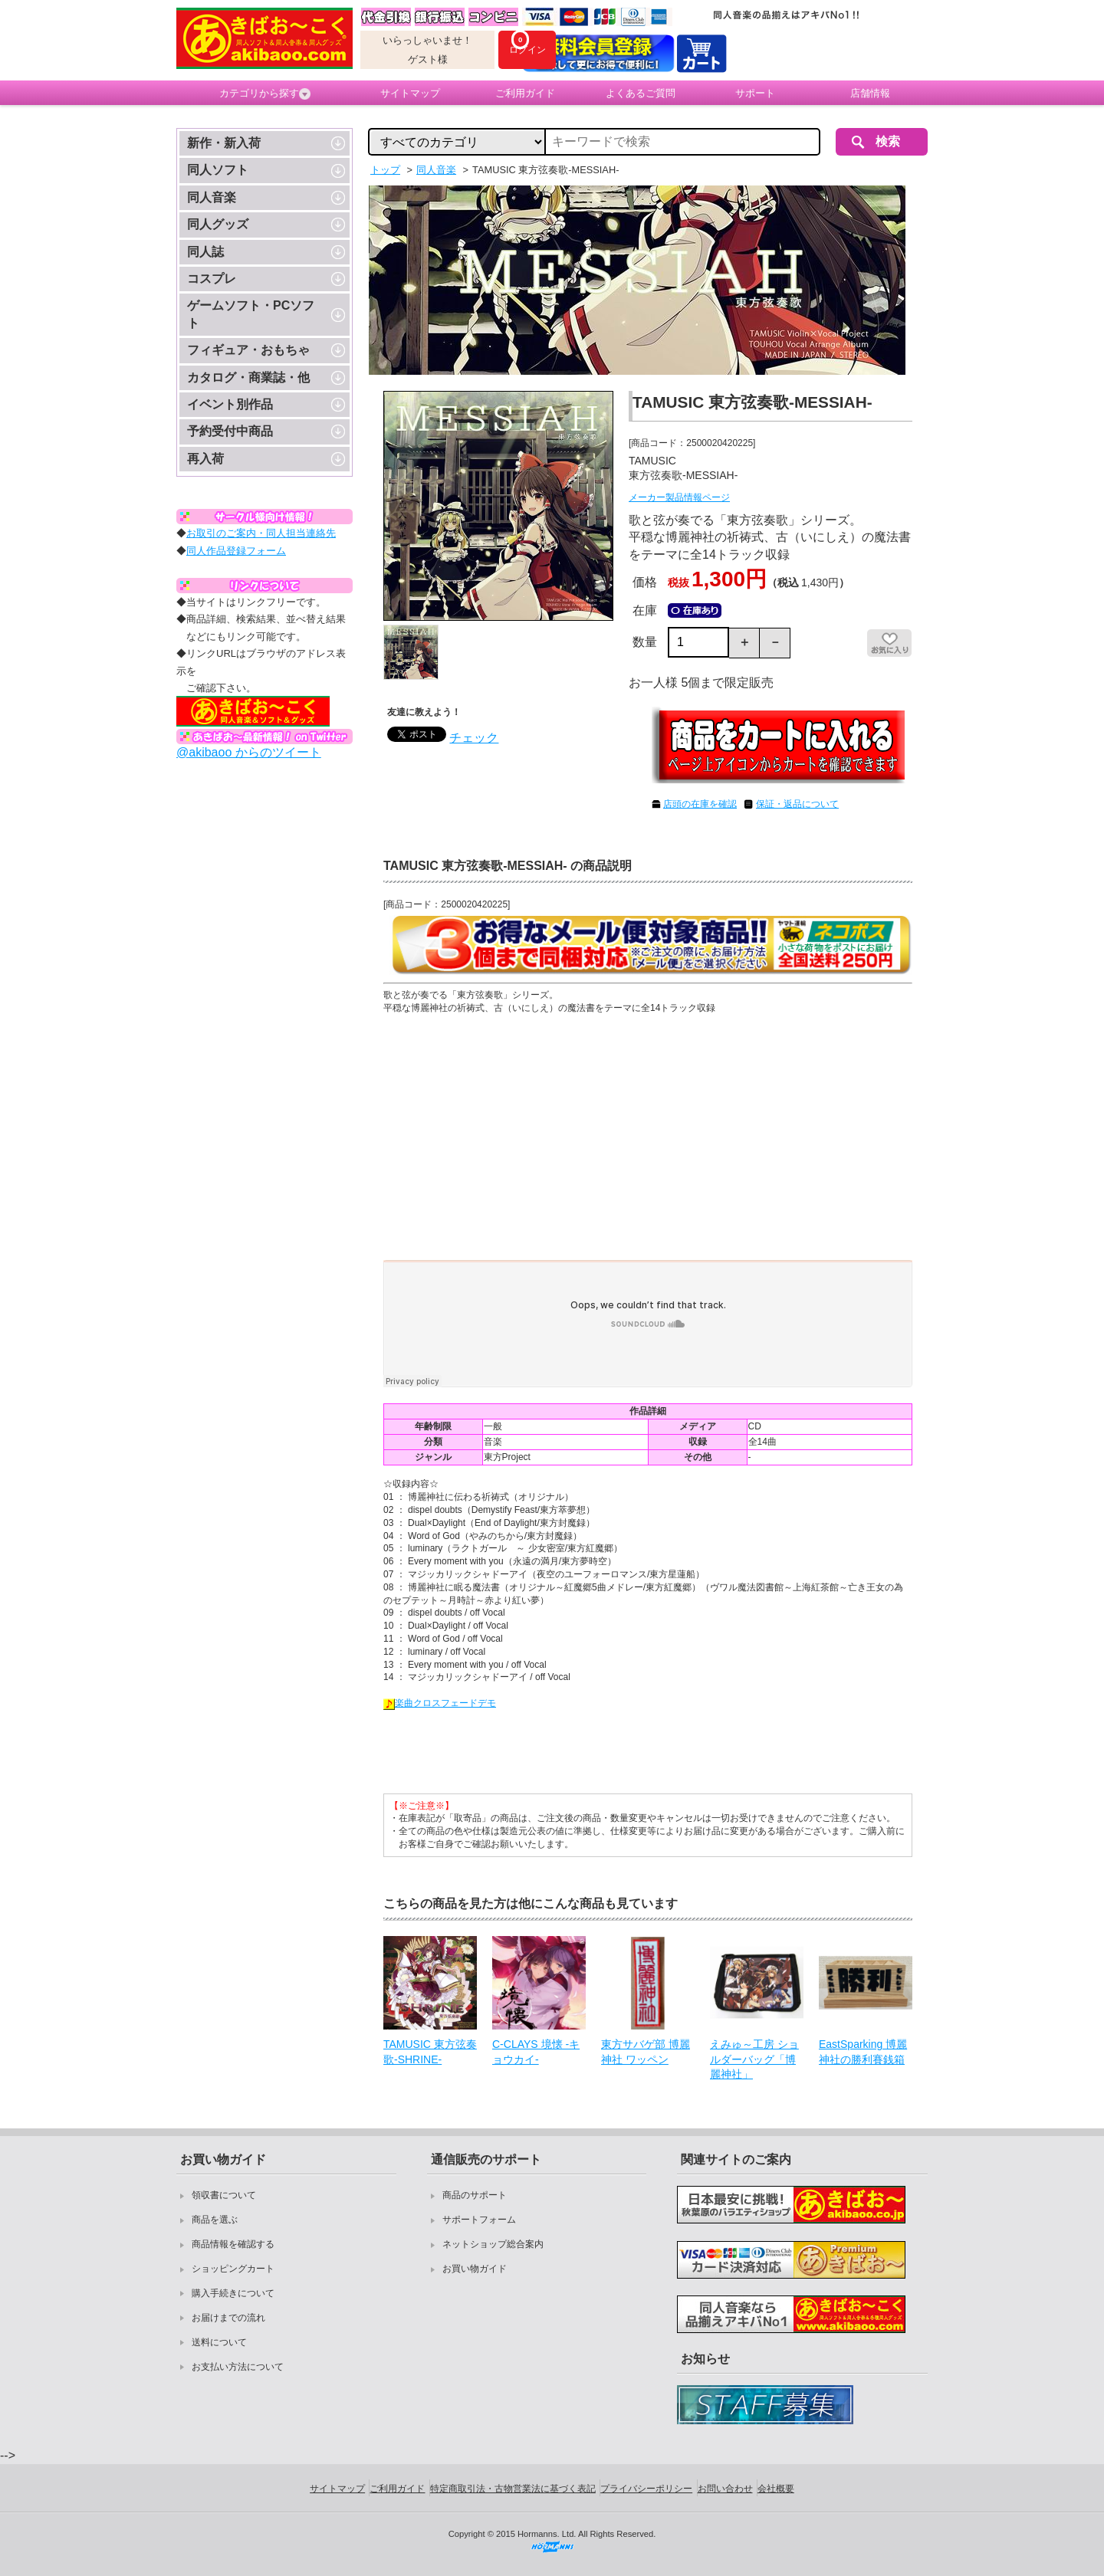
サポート (755, 93)
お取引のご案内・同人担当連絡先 (261, 533)
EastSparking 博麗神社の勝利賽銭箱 (863, 2052)
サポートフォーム (479, 2219)
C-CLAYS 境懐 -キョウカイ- (536, 2052)
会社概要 (775, 2488)
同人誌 (205, 251)
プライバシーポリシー (646, 2488)
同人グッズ (217, 224)
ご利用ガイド (525, 93)
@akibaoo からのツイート (248, 752)
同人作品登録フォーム (236, 550)
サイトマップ (410, 93)
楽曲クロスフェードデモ (439, 1703)
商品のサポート (474, 2195)
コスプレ (211, 278)
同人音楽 (211, 197)
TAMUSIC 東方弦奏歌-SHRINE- (430, 2052)
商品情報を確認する (233, 2244)
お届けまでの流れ (228, 2317)
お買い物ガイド (474, 2268)
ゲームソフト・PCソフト (250, 314)
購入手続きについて (233, 2293)
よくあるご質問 (640, 93)
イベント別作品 (230, 404)
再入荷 (205, 458)
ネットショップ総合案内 (493, 2244)
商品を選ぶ (215, 2219)
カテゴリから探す (264, 93)
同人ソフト (217, 169)
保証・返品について (797, 804)
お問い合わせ (725, 2488)
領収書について (224, 2195)
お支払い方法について (238, 2366)
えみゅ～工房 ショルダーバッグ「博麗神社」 (754, 2059)
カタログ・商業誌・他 (248, 377)
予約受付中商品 (230, 431)
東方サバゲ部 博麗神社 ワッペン (645, 2052)
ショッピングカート (233, 2268)
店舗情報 (870, 93)
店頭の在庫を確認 (700, 804)
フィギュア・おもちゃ (248, 349)
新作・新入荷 (224, 142)
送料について (219, 2342)
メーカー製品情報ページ (679, 497)
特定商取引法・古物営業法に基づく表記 (513, 2488)
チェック (473, 737)
